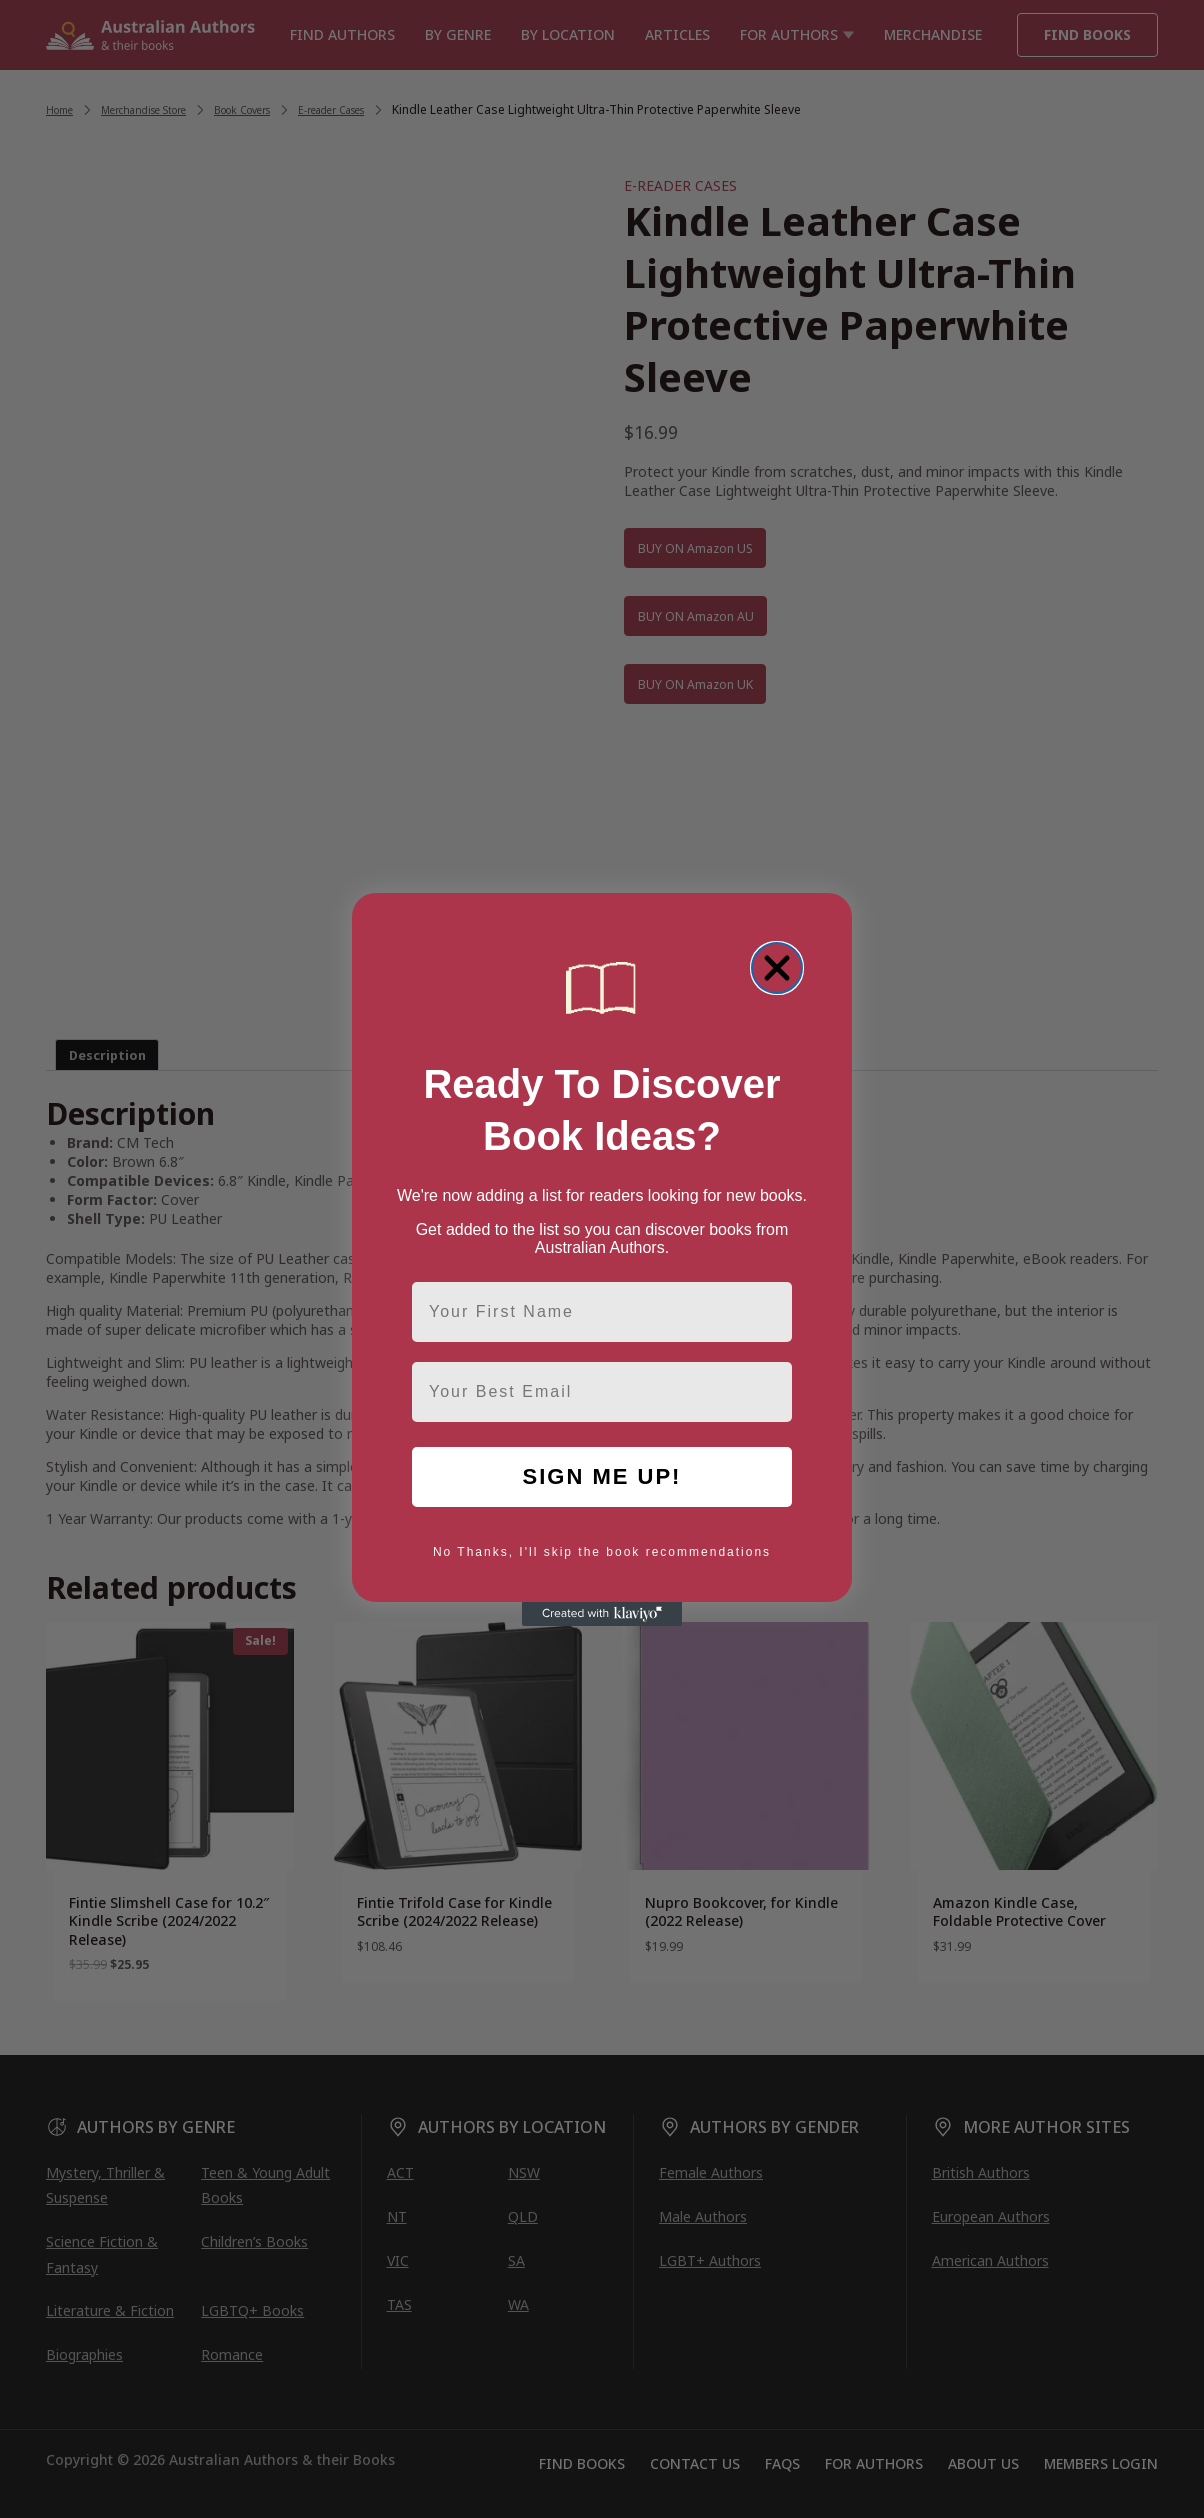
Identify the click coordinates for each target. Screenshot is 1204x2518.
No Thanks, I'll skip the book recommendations (602, 1552)
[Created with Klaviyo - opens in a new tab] (602, 1614)
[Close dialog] (777, 968)
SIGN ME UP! (602, 1476)
